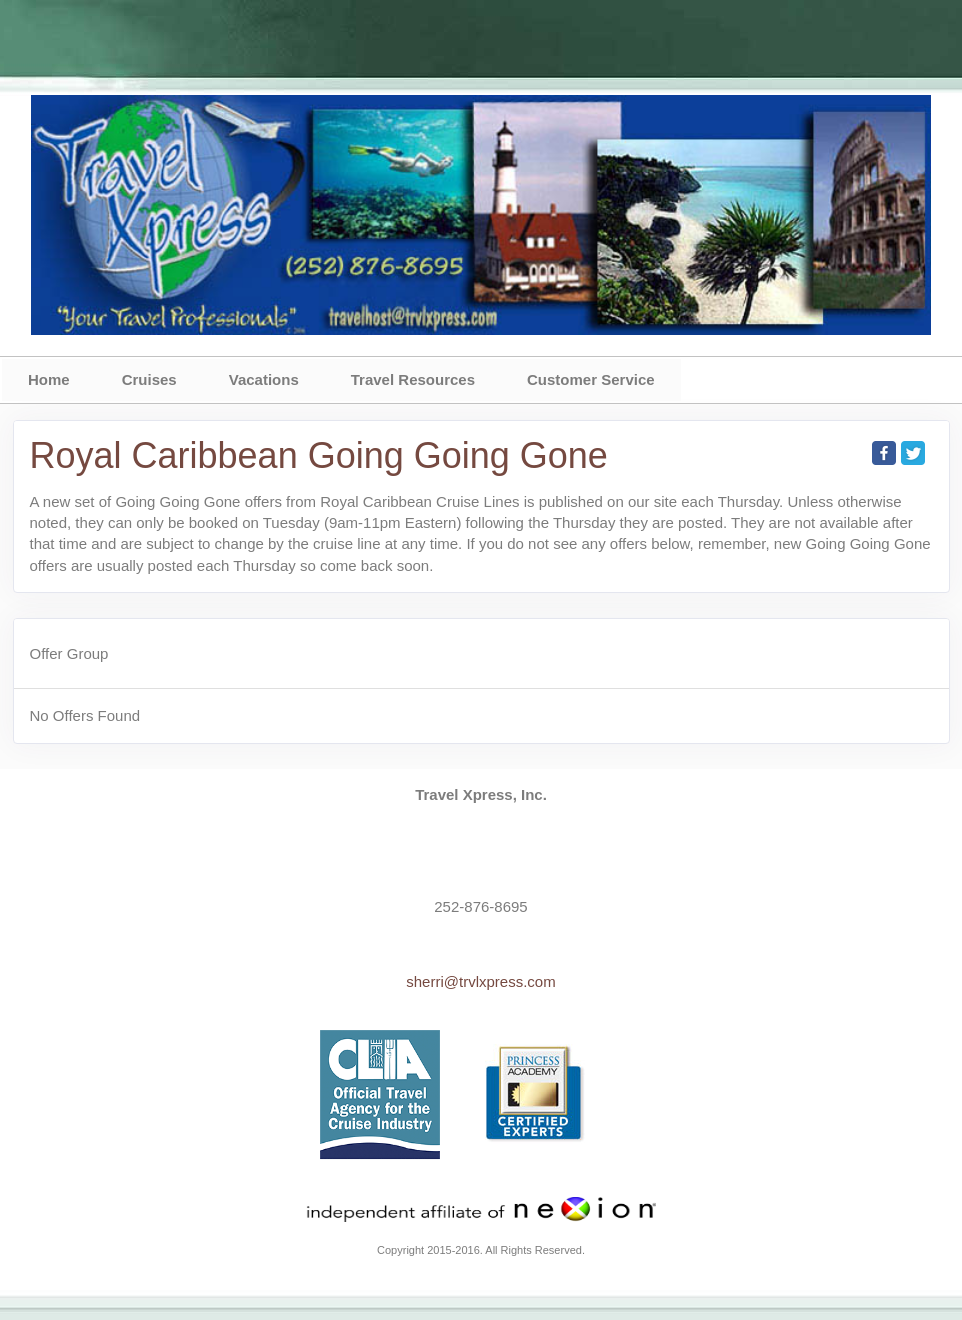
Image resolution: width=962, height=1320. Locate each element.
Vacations (264, 379)
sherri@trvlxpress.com (480, 981)
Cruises (149, 379)
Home (49, 379)
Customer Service (591, 379)
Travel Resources (413, 379)
